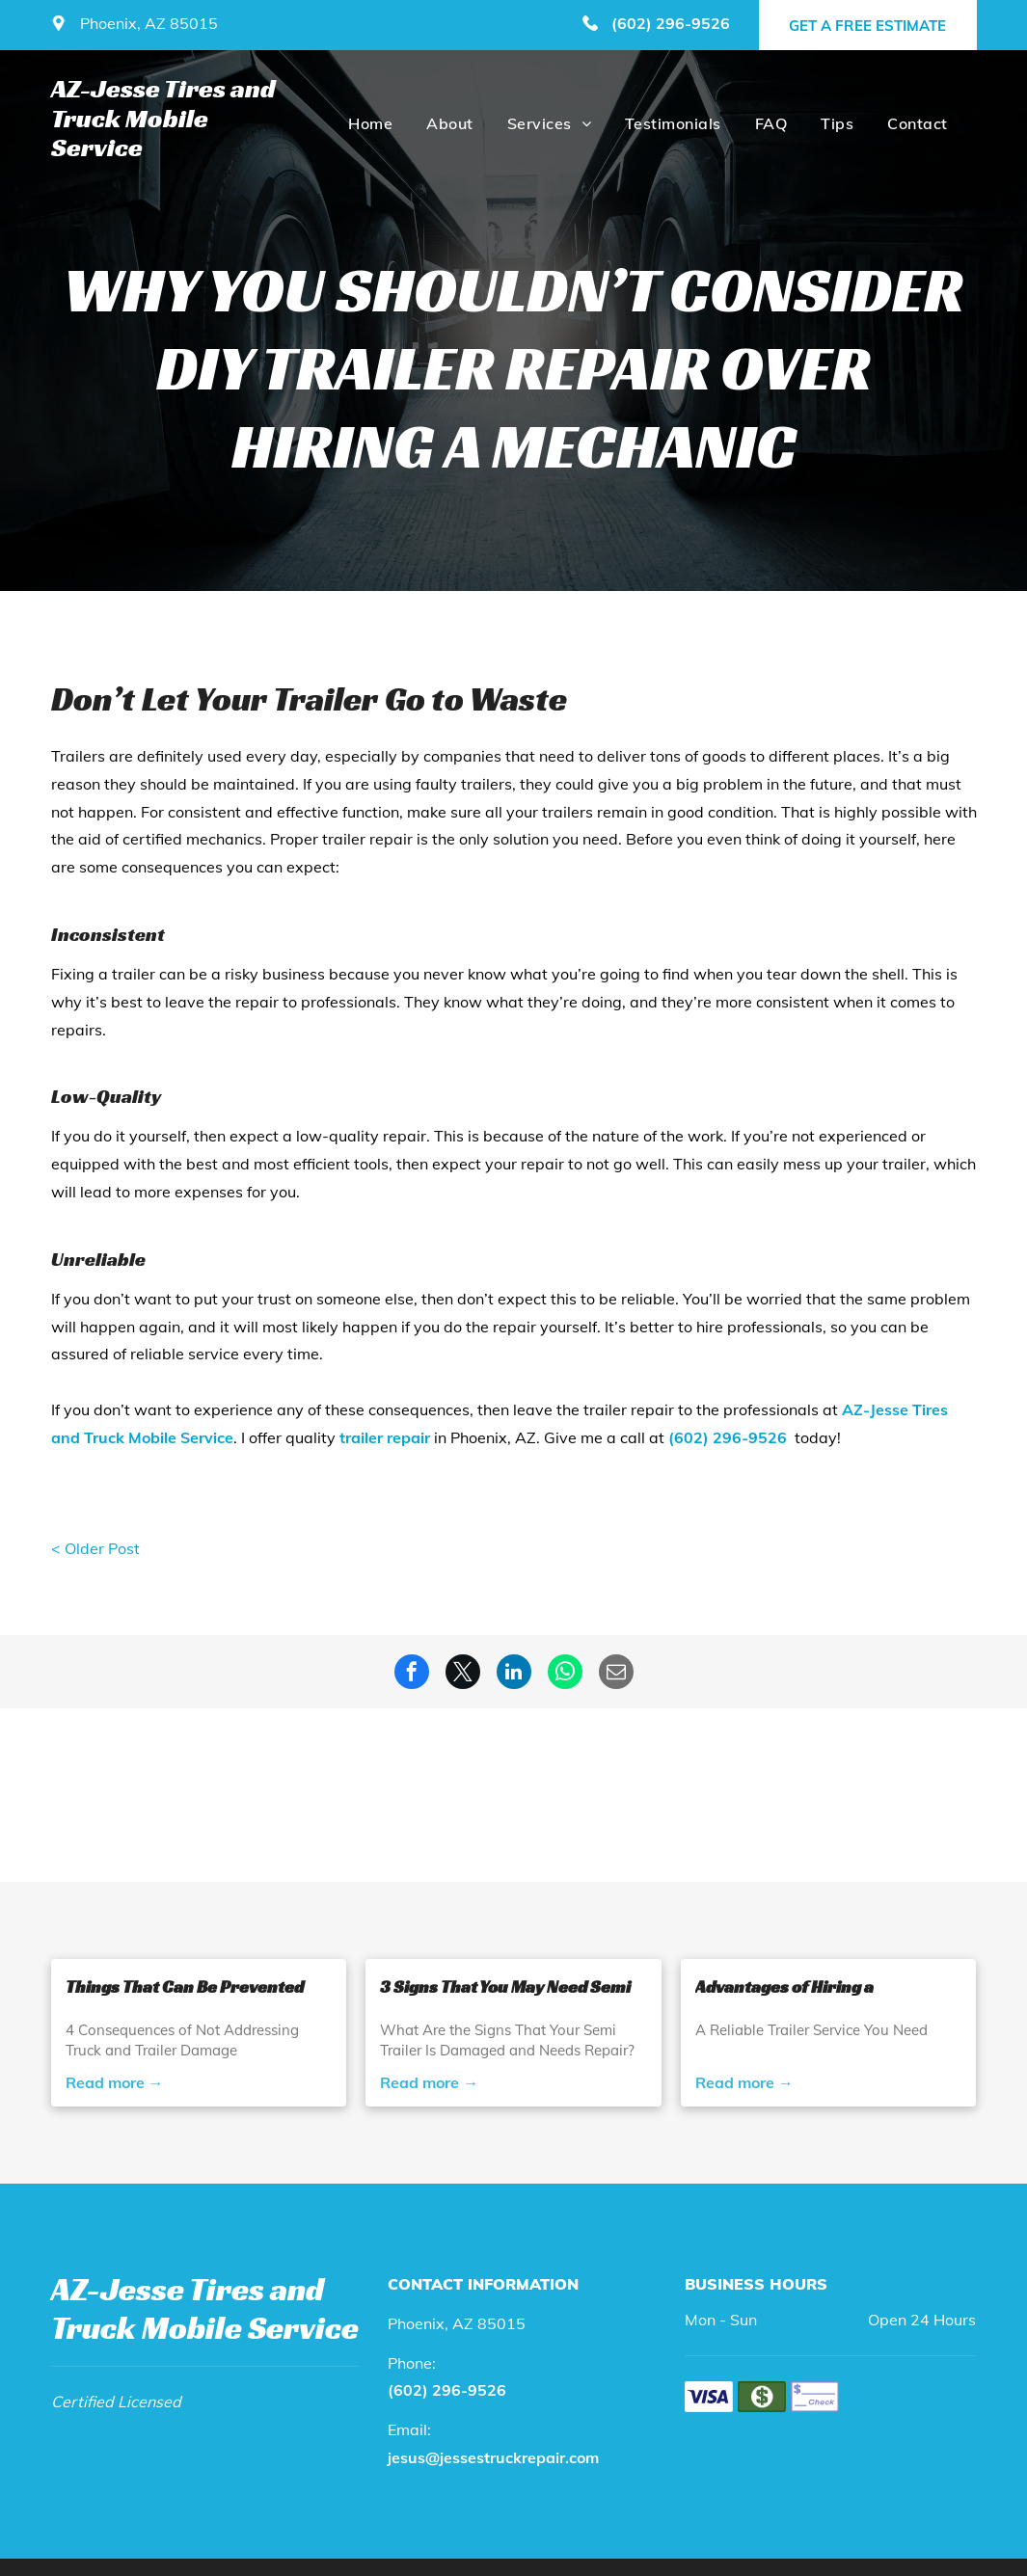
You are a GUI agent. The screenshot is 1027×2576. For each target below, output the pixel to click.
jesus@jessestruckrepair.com (493, 2457)
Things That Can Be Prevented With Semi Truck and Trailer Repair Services (185, 1987)
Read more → (115, 2082)
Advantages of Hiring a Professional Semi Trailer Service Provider (797, 1987)
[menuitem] (368, 123)
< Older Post (95, 1548)
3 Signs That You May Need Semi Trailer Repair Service (505, 1987)
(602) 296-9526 (670, 23)
